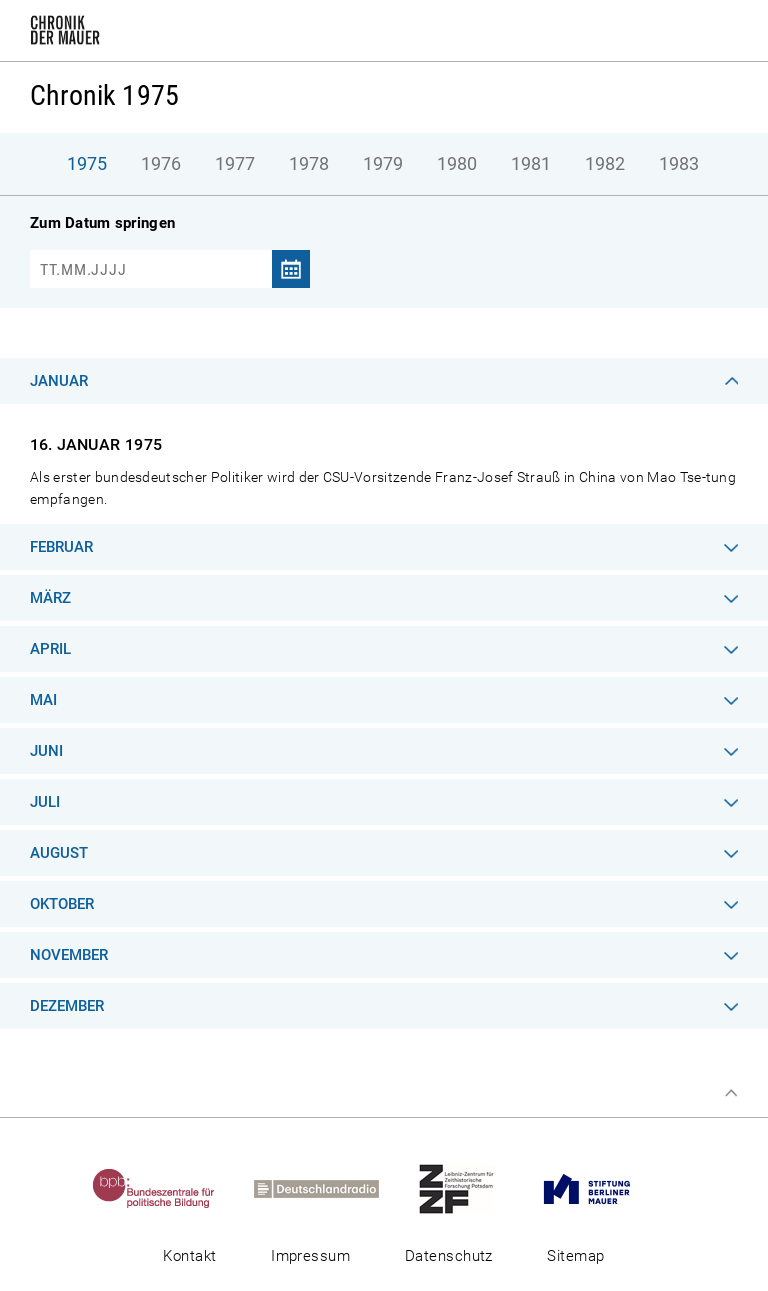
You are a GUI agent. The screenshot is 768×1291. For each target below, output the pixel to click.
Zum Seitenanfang (731, 1093)
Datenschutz (449, 1256)
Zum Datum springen (102, 223)
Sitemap (575, 1256)
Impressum (310, 1256)
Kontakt (189, 1256)
